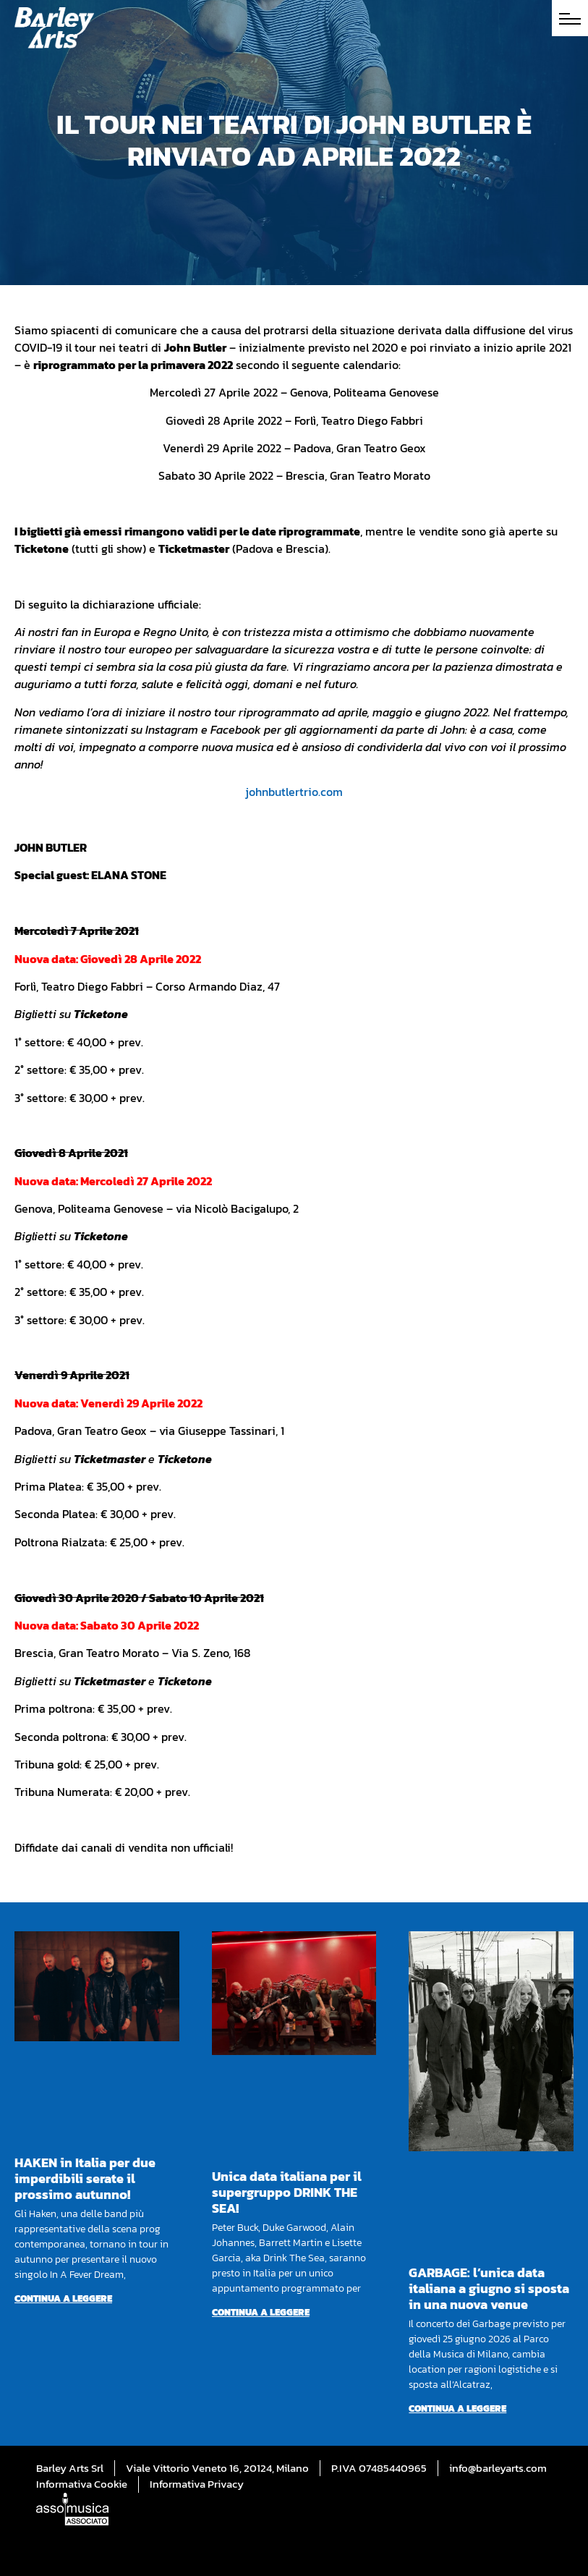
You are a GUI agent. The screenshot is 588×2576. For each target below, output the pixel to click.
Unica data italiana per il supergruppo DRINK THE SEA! (287, 2192)
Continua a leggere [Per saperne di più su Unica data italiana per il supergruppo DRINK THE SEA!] (261, 2312)
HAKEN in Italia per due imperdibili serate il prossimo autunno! (84, 2178)
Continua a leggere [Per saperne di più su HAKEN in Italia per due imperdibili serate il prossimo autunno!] (63, 2298)
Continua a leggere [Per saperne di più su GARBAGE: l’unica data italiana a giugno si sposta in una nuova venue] (457, 2408)
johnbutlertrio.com (294, 791)
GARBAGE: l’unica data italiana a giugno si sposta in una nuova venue (489, 2288)
